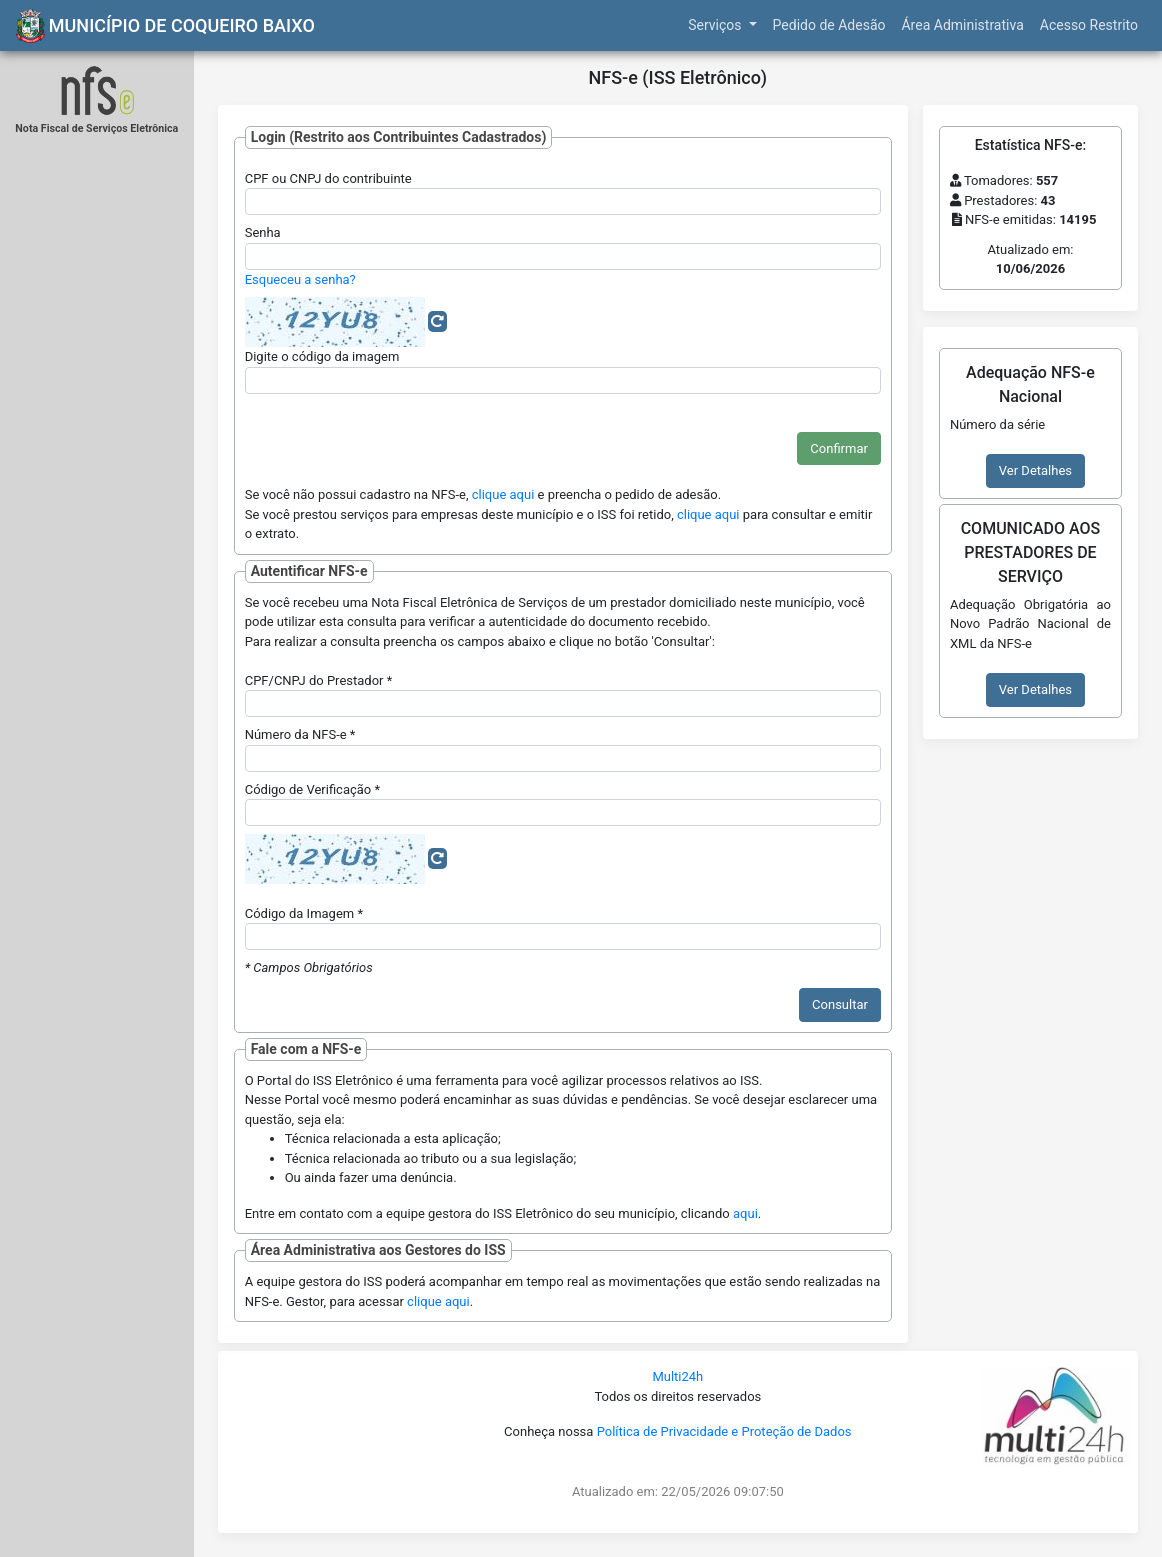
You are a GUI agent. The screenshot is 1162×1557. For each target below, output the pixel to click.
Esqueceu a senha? (300, 279)
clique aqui (503, 494)
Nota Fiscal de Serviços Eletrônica (96, 128)
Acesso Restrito (1089, 25)
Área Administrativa (962, 25)
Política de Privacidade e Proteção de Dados (724, 1431)
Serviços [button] (716, 25)
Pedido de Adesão (829, 25)
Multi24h (677, 1376)
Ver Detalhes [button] (1035, 470)
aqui (745, 1213)
